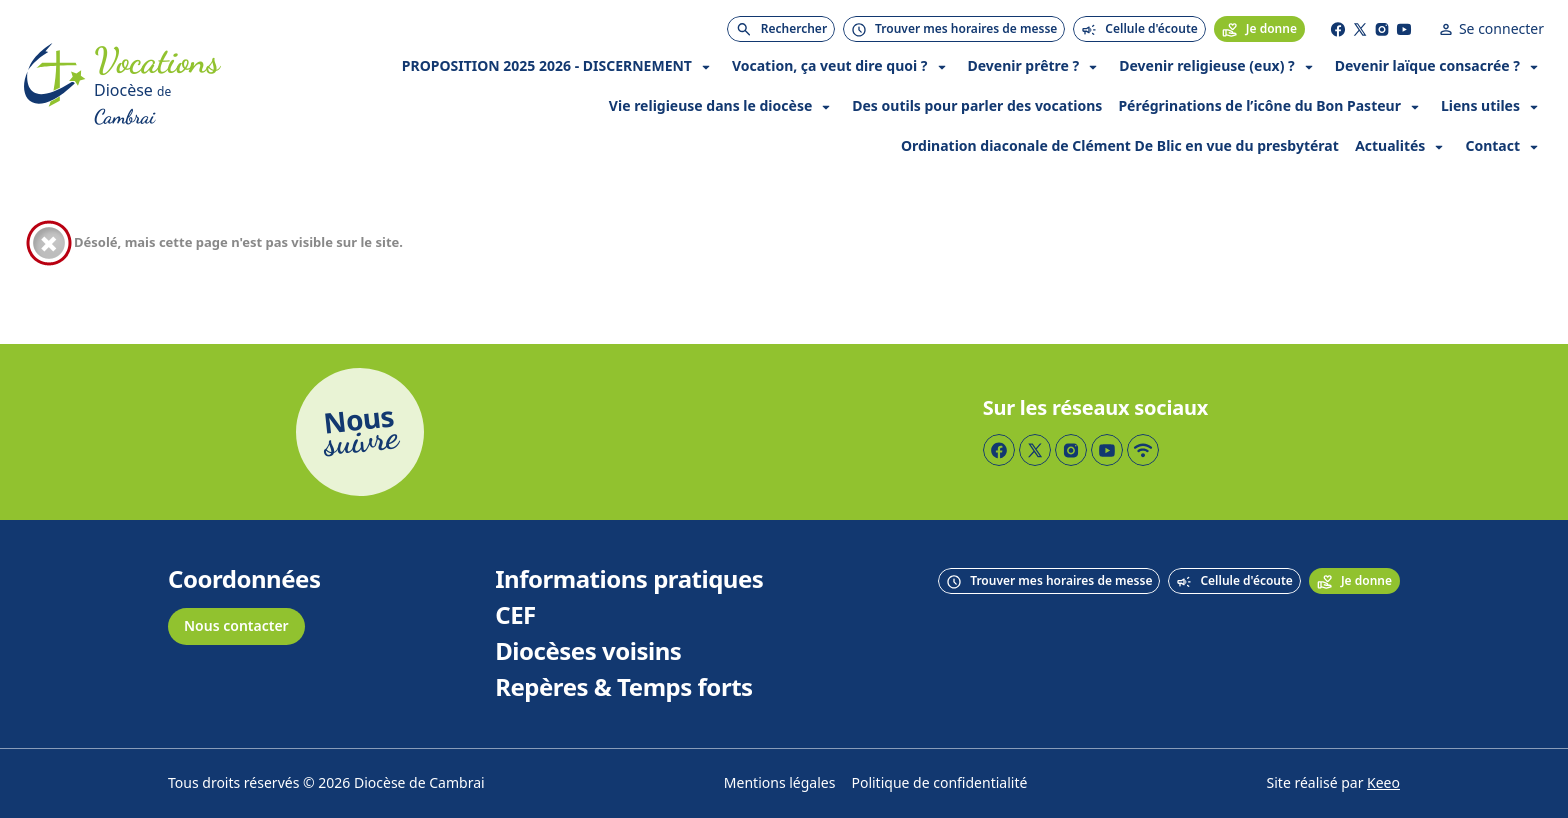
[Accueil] (55, 87)
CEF (515, 616)
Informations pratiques (629, 580)
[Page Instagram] (1382, 29)
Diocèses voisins (588, 652)
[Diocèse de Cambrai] (157, 105)
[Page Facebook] (1338, 29)
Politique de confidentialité (939, 783)
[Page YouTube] (1404, 29)
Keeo (1383, 783)
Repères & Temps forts (623, 688)
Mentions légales (780, 783)
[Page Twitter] (1360, 29)
